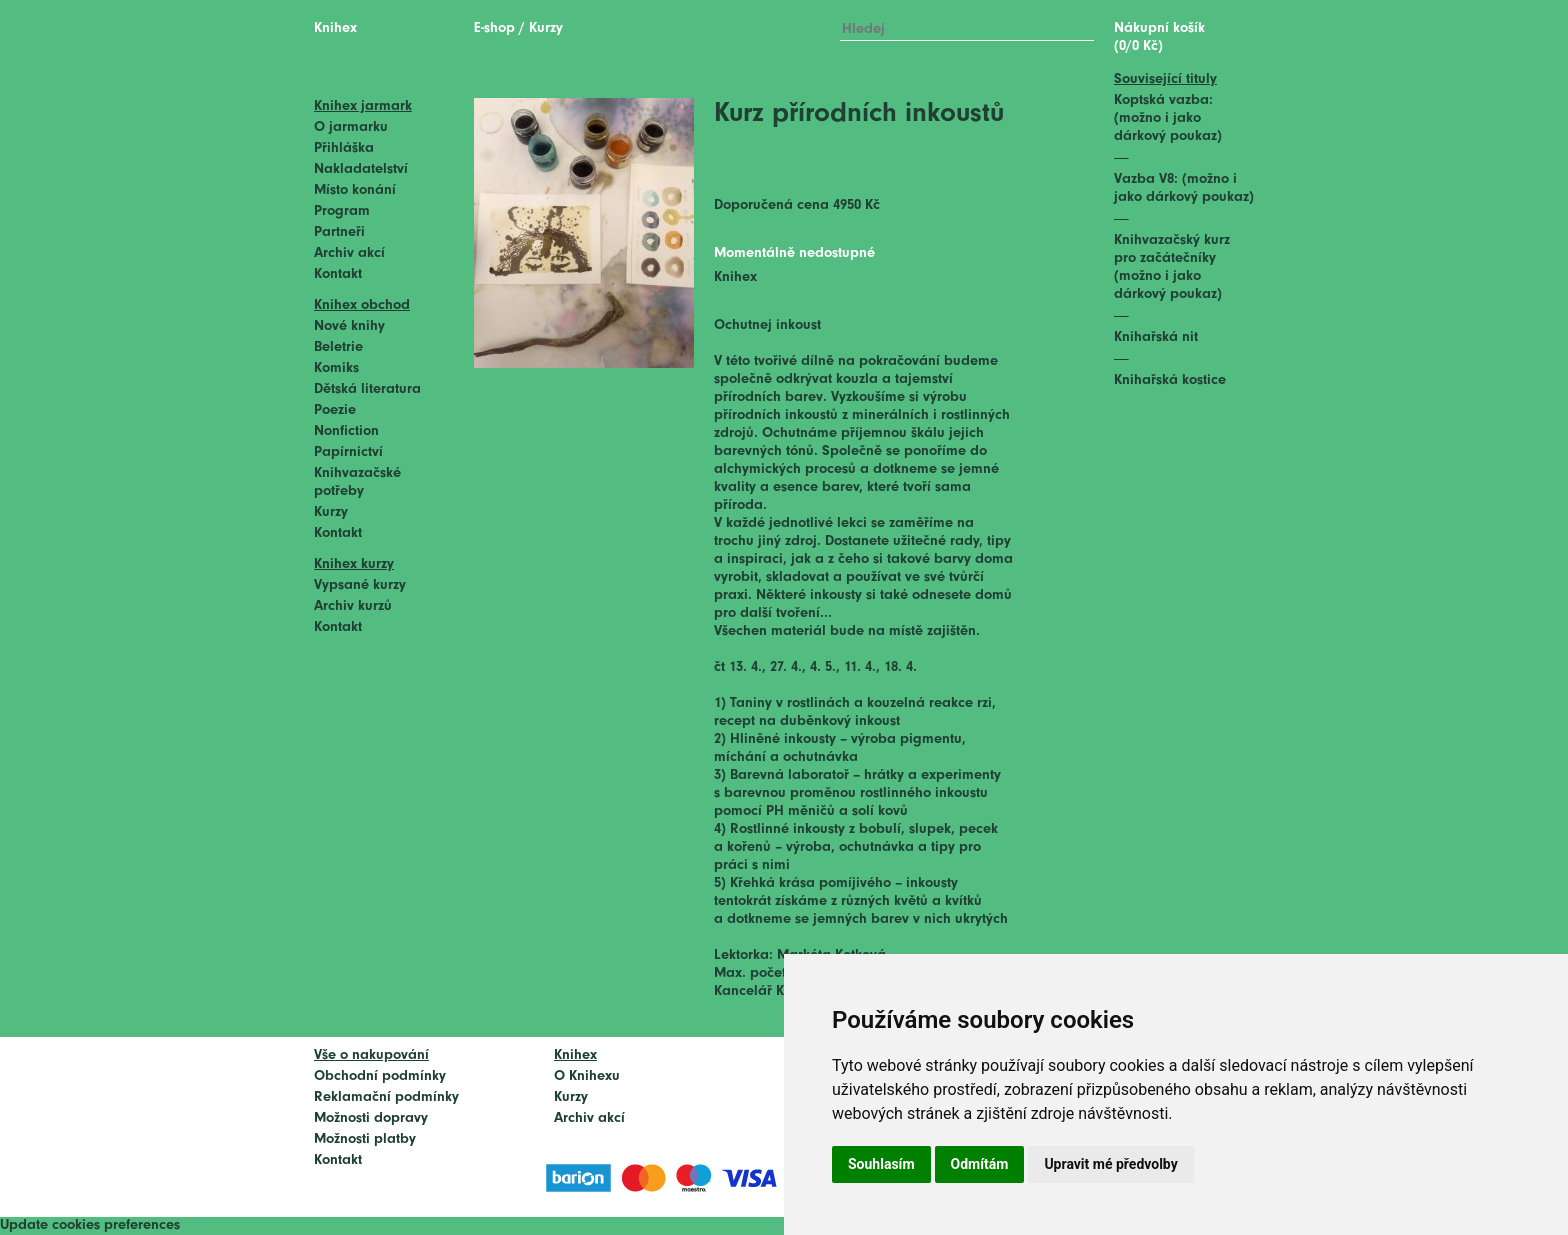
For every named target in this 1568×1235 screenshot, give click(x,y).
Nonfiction (346, 431)
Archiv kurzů (353, 606)
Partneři (339, 232)
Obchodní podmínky (380, 1076)
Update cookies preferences (90, 1225)
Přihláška (344, 148)
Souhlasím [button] (881, 1164)
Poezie (335, 410)
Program (342, 211)
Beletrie (338, 347)
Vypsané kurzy (360, 585)
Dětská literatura (367, 389)
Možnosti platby (365, 1139)
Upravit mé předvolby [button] (1110, 1164)
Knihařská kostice (1170, 380)
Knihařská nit (1156, 337)
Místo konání (355, 190)
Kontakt (338, 274)
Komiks (336, 368)
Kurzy (331, 512)
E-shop (494, 28)
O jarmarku (351, 127)
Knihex (335, 28)
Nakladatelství (361, 169)
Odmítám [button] (980, 1164)
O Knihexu (587, 1076)
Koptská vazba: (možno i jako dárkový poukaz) (1168, 118)
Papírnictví (348, 452)
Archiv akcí (349, 253)
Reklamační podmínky (386, 1097)
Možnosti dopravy (371, 1118)
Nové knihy (349, 326)
